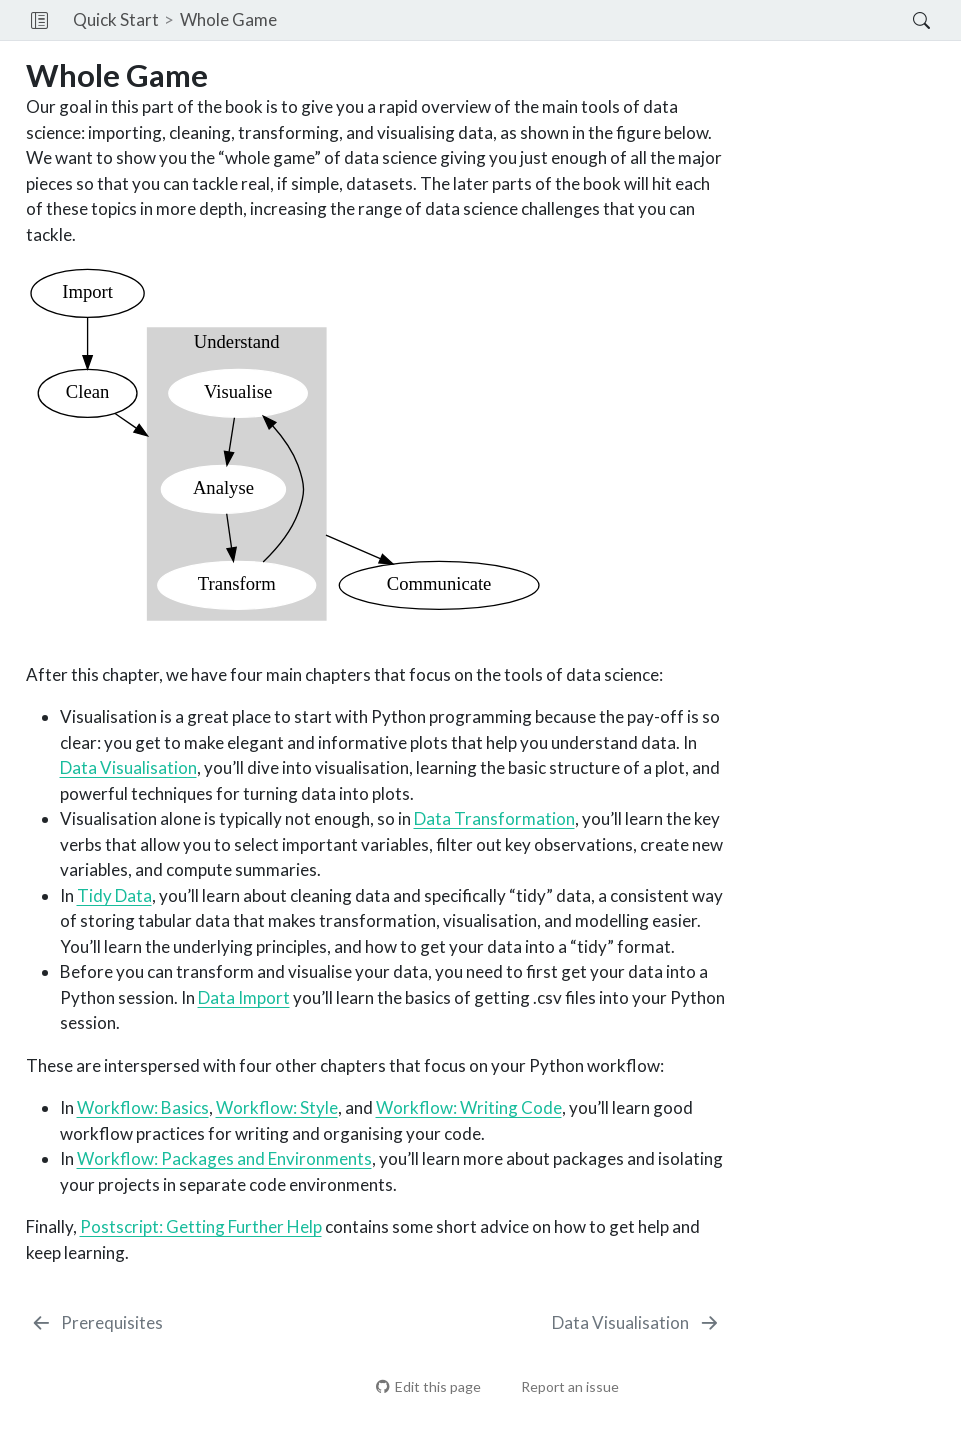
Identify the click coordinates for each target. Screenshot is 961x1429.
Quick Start (116, 19)
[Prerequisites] (97, 1323)
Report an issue (560, 1386)
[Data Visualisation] (636, 1323)
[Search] (904, 20)
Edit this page (428, 1386)
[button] (39, 20)
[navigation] (595, 20)
